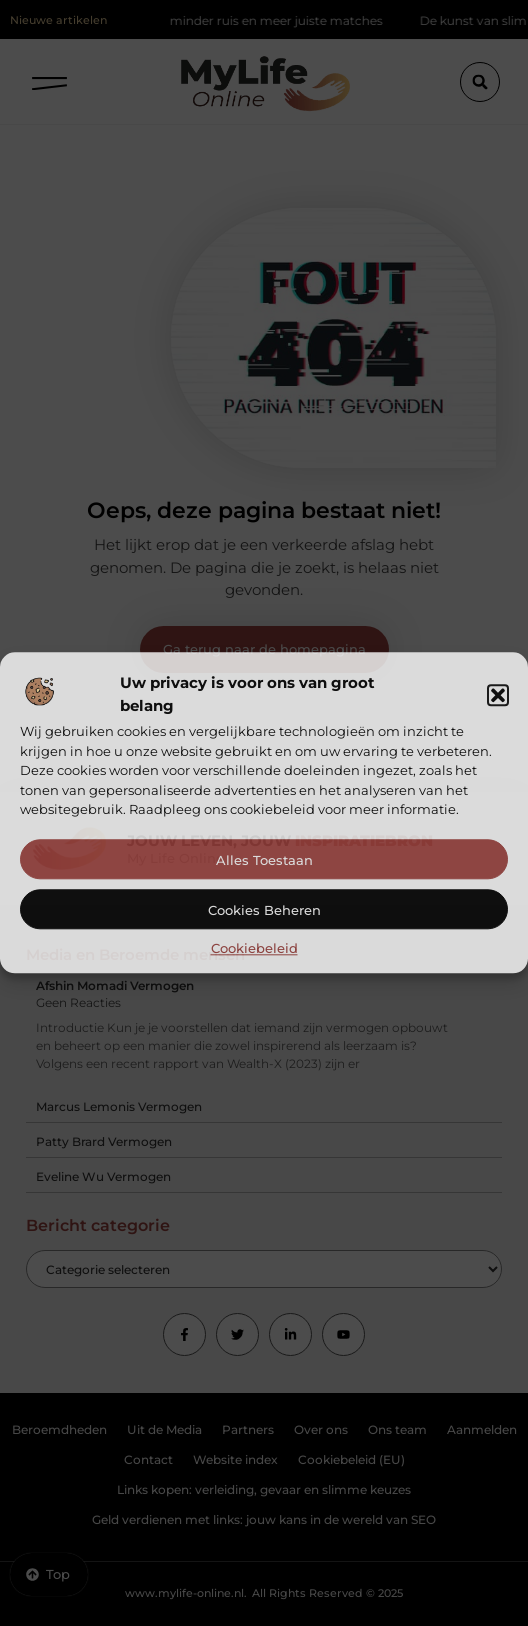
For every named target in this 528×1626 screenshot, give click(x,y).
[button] (498, 695)
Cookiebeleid (254, 948)
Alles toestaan (264, 860)
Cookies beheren (264, 910)
